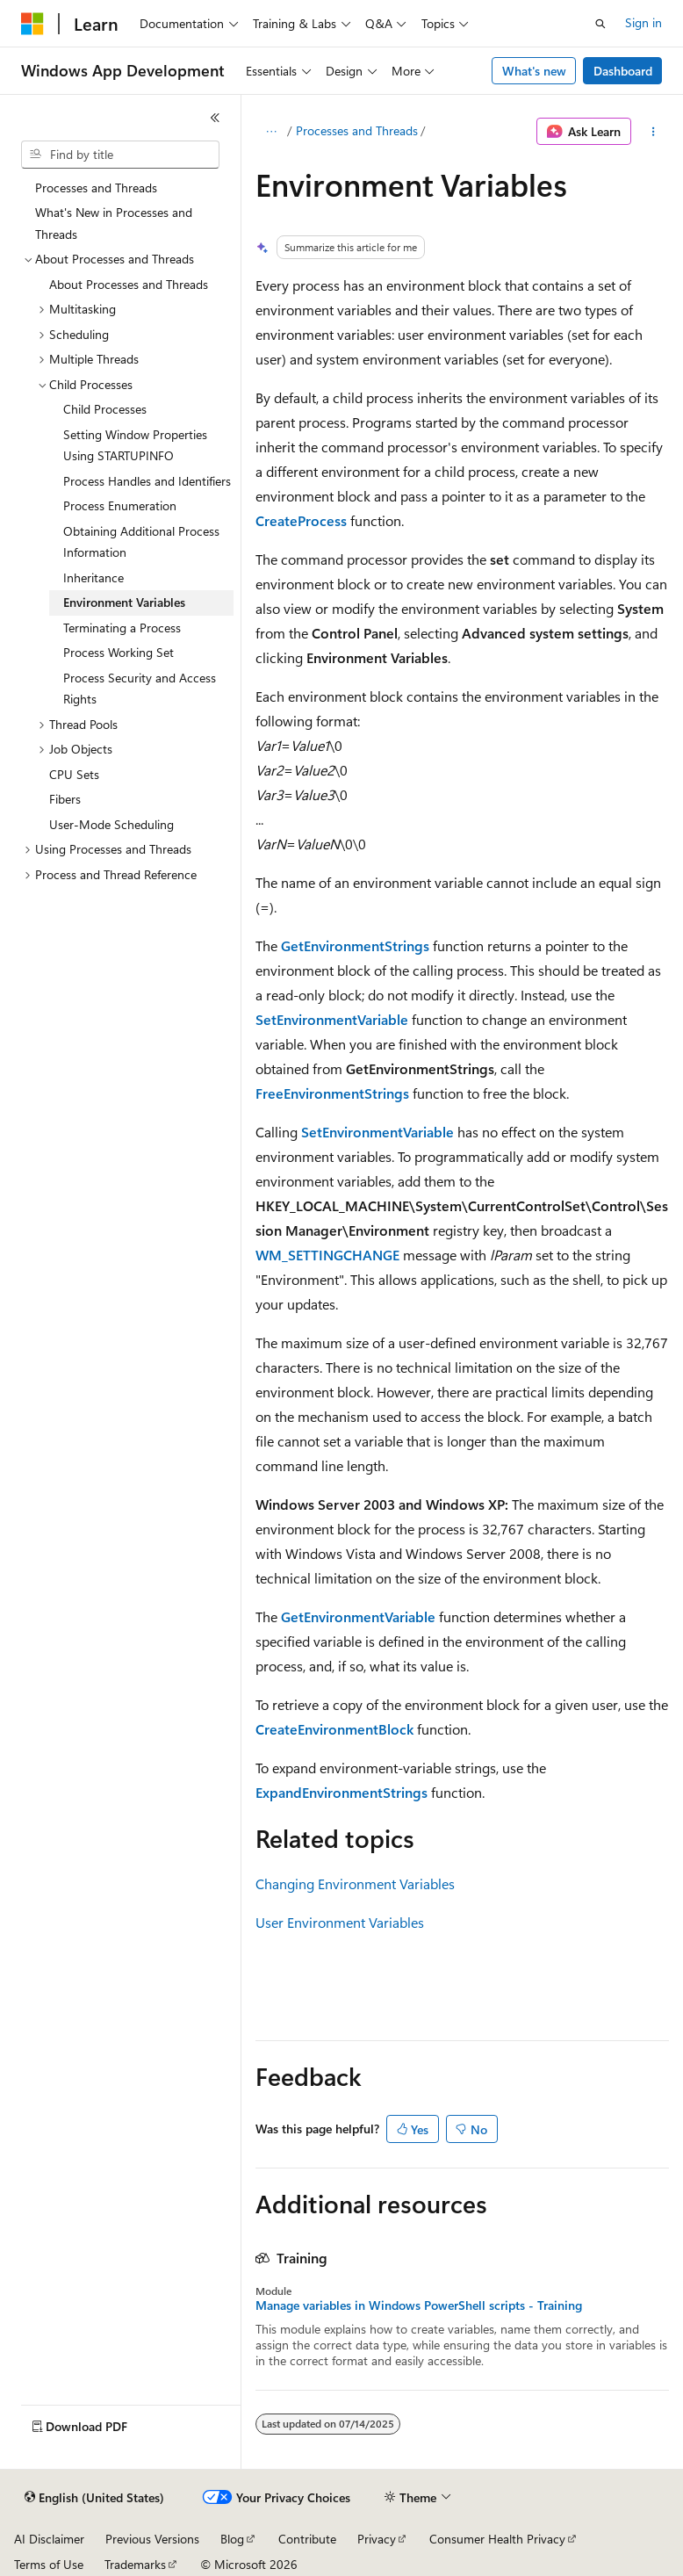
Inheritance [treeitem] (93, 577)
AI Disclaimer (49, 2538)
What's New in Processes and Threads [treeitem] (113, 223)
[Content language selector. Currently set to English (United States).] (94, 2498)
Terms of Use (48, 2564)
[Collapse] (215, 117)
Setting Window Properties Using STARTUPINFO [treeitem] (135, 445)
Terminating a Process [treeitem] (122, 627)
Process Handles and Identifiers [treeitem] (147, 481)
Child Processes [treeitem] (105, 408)
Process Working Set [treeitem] (118, 652)
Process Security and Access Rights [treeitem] (139, 688)
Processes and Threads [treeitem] (96, 187)
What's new (534, 70)
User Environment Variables (339, 1922)
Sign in (643, 22)
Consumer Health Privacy (497, 2538)
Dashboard (622, 70)
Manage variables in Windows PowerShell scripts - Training (418, 2305)
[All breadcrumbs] (270, 132)
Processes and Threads (357, 130)
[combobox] (120, 155)
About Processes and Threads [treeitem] (128, 284)
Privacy (376, 2538)
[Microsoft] (32, 23)
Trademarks (135, 2564)
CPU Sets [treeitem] (74, 774)
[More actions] (653, 132)
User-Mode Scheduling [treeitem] (111, 824)
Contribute (307, 2538)
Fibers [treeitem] (65, 798)
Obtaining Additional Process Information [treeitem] (141, 542)
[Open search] (600, 24)
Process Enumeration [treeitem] (119, 505)
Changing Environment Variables (355, 1883)
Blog (232, 2538)
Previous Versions (152, 2538)
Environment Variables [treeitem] (124, 602)
